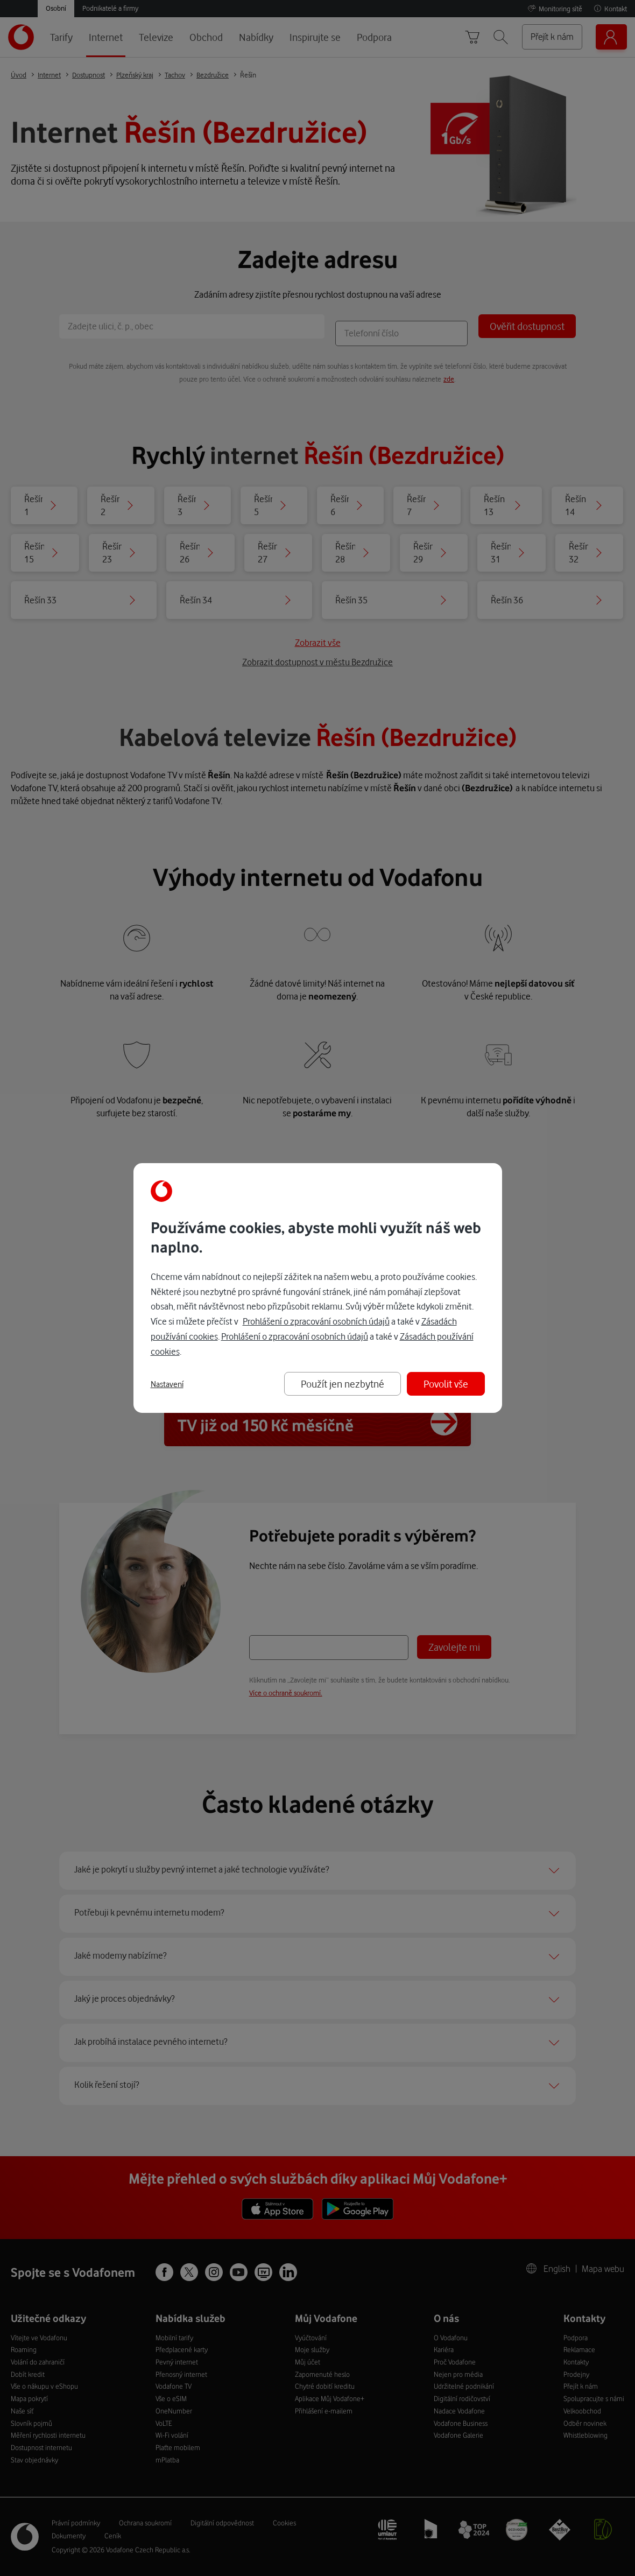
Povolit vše (446, 1383)
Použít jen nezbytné (342, 1383)
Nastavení (167, 1384)
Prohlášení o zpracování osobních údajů (316, 1321)
